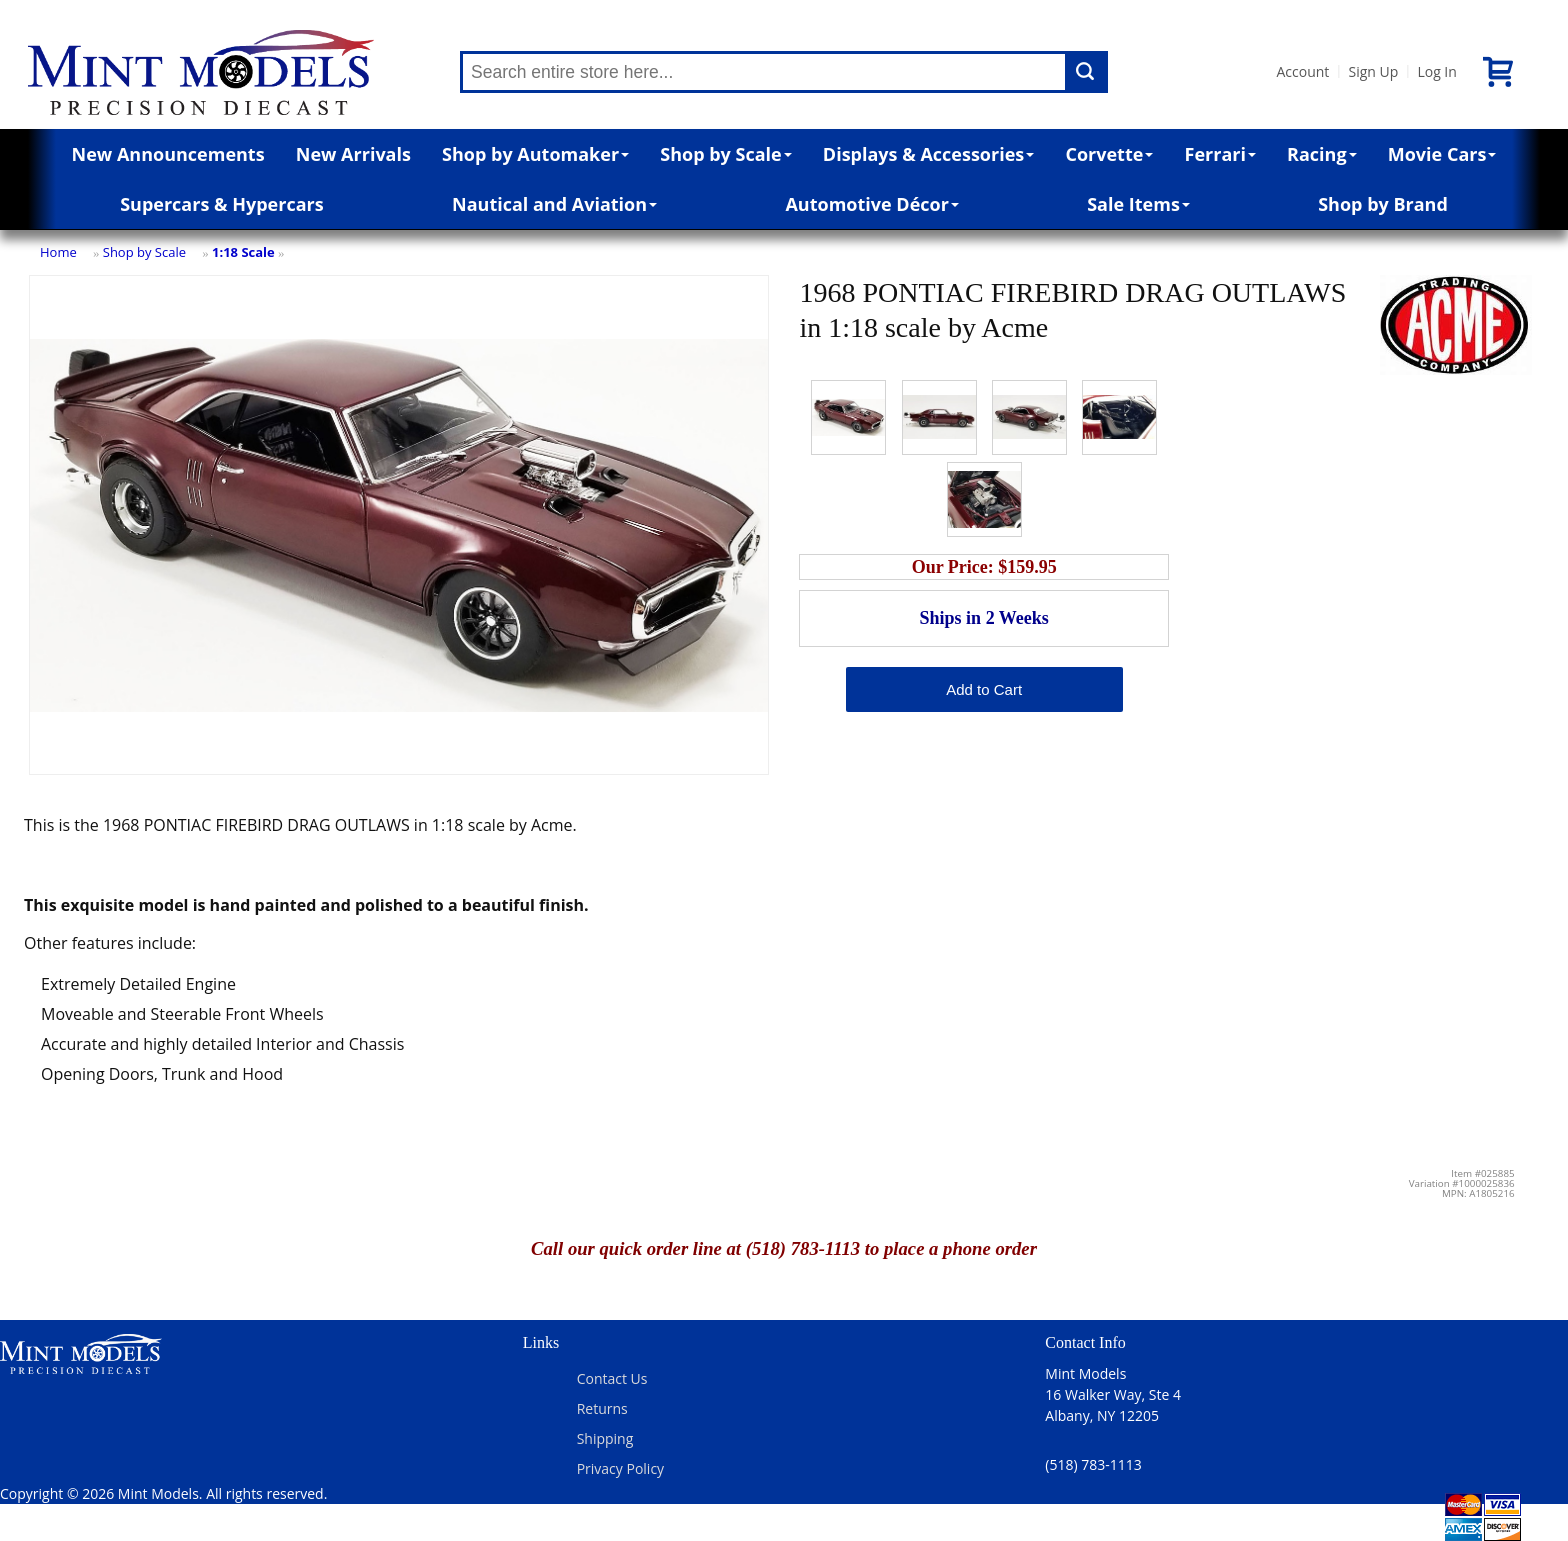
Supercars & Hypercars (222, 204)
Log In (1436, 71)
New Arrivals (353, 154)
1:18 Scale (243, 252)
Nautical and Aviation (554, 204)
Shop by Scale (725, 154)
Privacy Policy (620, 1468)
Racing (1322, 154)
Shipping (605, 1438)
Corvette (1109, 154)
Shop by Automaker (535, 154)
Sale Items (1138, 204)
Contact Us (612, 1378)
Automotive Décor (871, 204)
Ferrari (1220, 154)
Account (1302, 71)
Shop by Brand (1383, 204)
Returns (602, 1408)
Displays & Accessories (928, 154)
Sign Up (1373, 71)
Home (58, 252)
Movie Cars (1442, 154)
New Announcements (168, 154)
